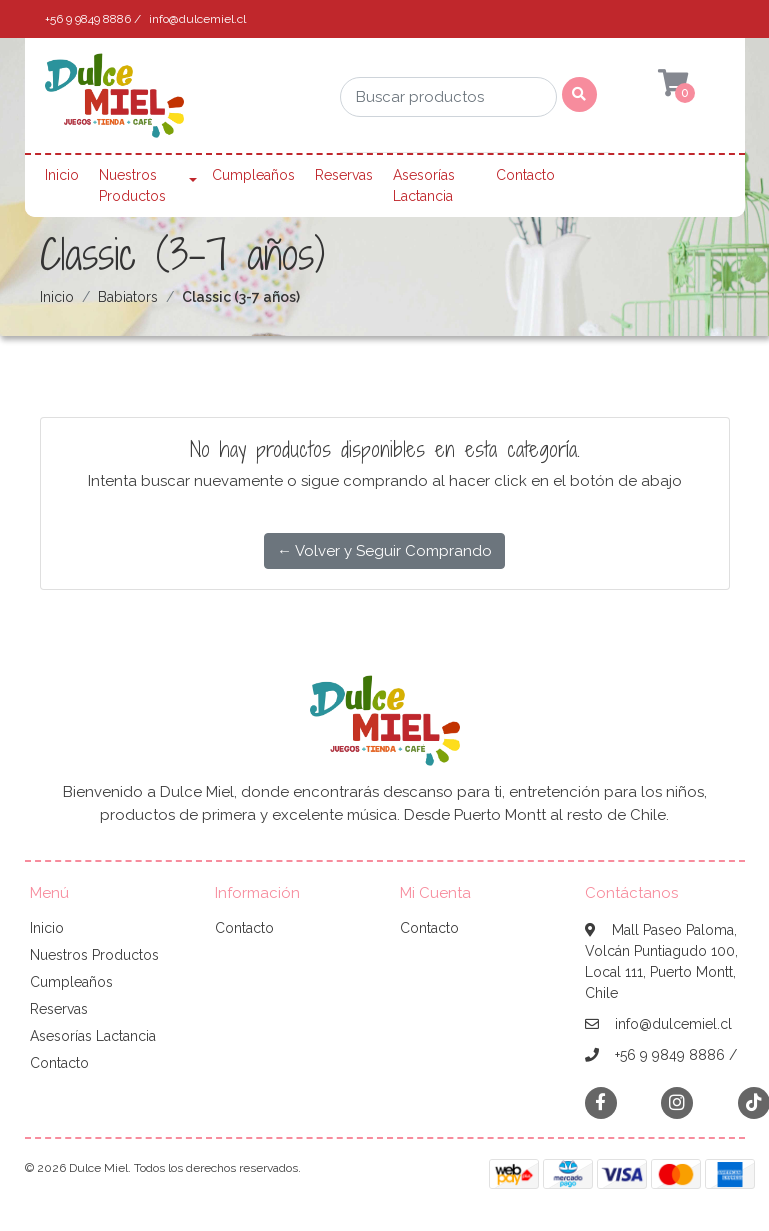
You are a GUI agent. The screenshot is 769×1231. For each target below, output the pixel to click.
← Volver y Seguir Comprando (384, 551)
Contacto (525, 175)
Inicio (62, 175)
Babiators (128, 297)
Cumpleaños (253, 175)
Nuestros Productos (132, 185)
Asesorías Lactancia (424, 185)
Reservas (344, 175)
